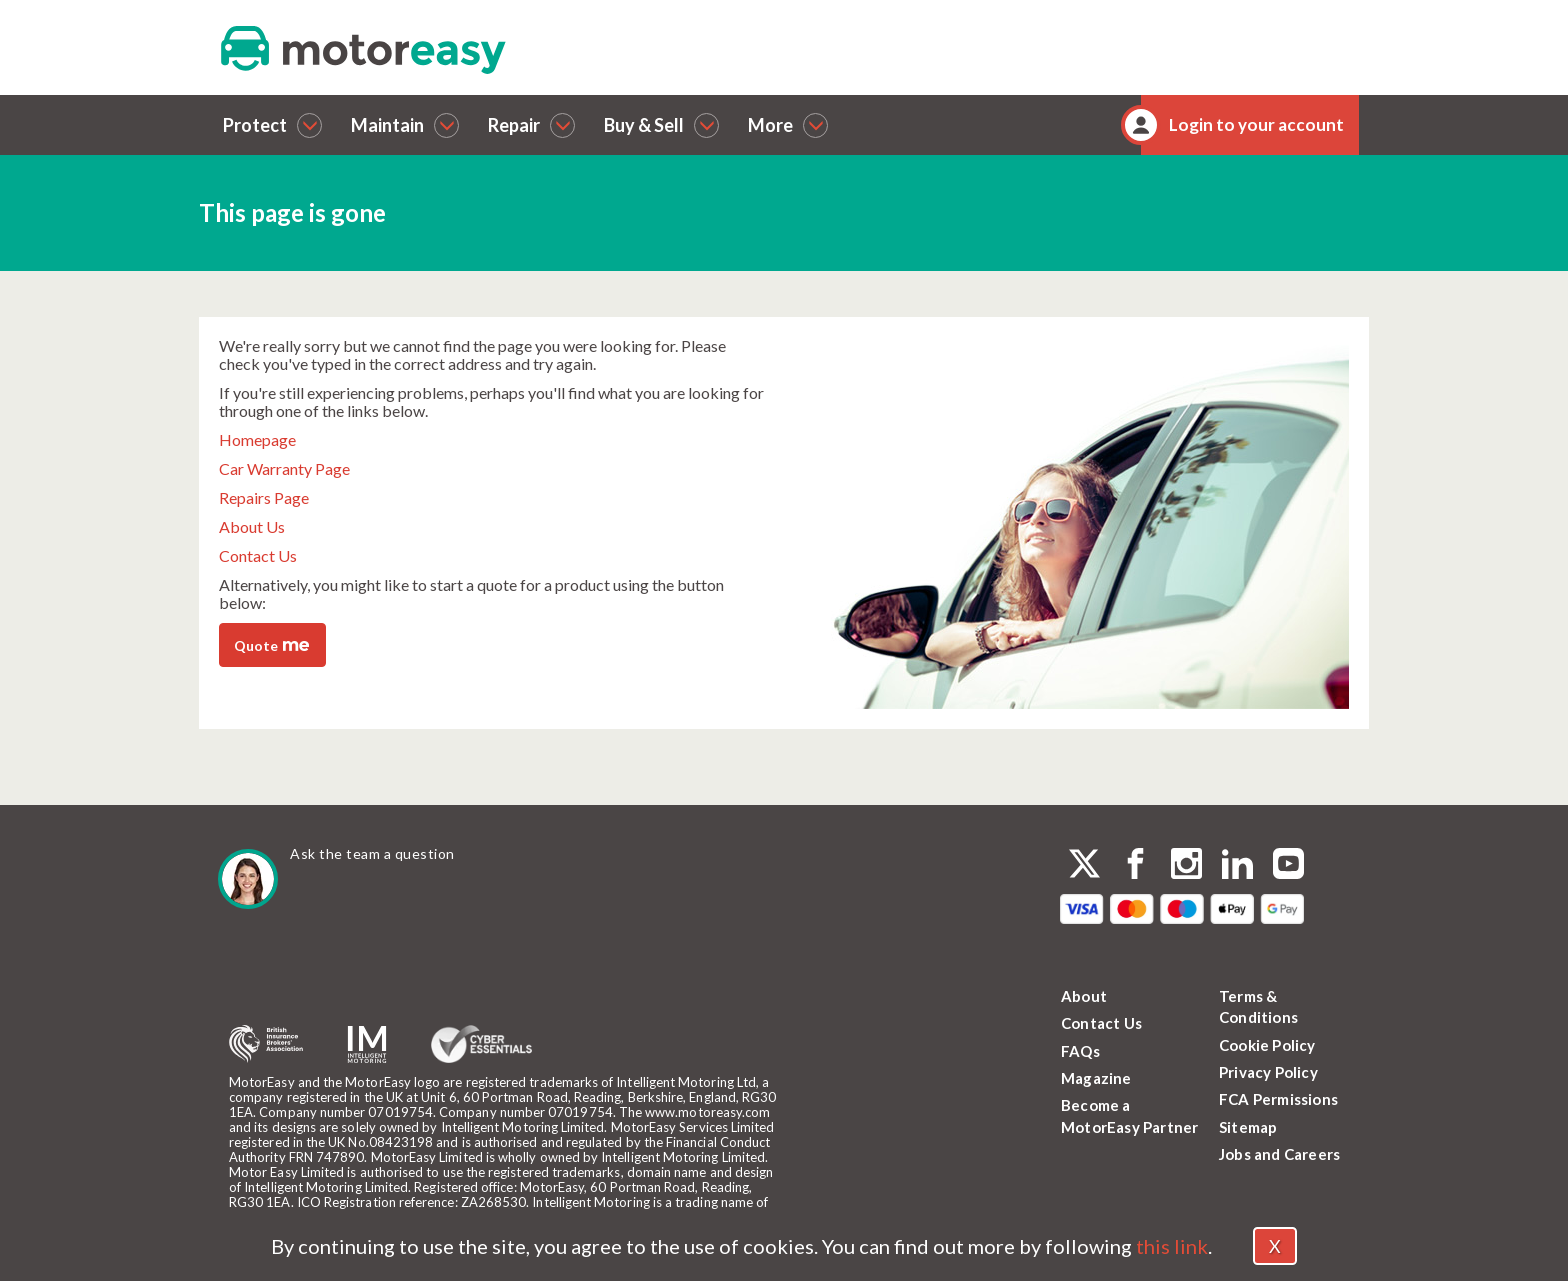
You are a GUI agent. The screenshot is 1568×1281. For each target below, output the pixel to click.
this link (1172, 1246)
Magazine (1096, 1078)
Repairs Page (264, 497)
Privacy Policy (1268, 1072)
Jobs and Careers (1279, 1154)
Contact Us (258, 555)
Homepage (257, 439)
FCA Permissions (1278, 1099)
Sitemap (1248, 1127)
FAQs (1080, 1051)
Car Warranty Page (284, 468)
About (1084, 996)
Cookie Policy (1267, 1045)
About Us (252, 526)
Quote (271, 644)
